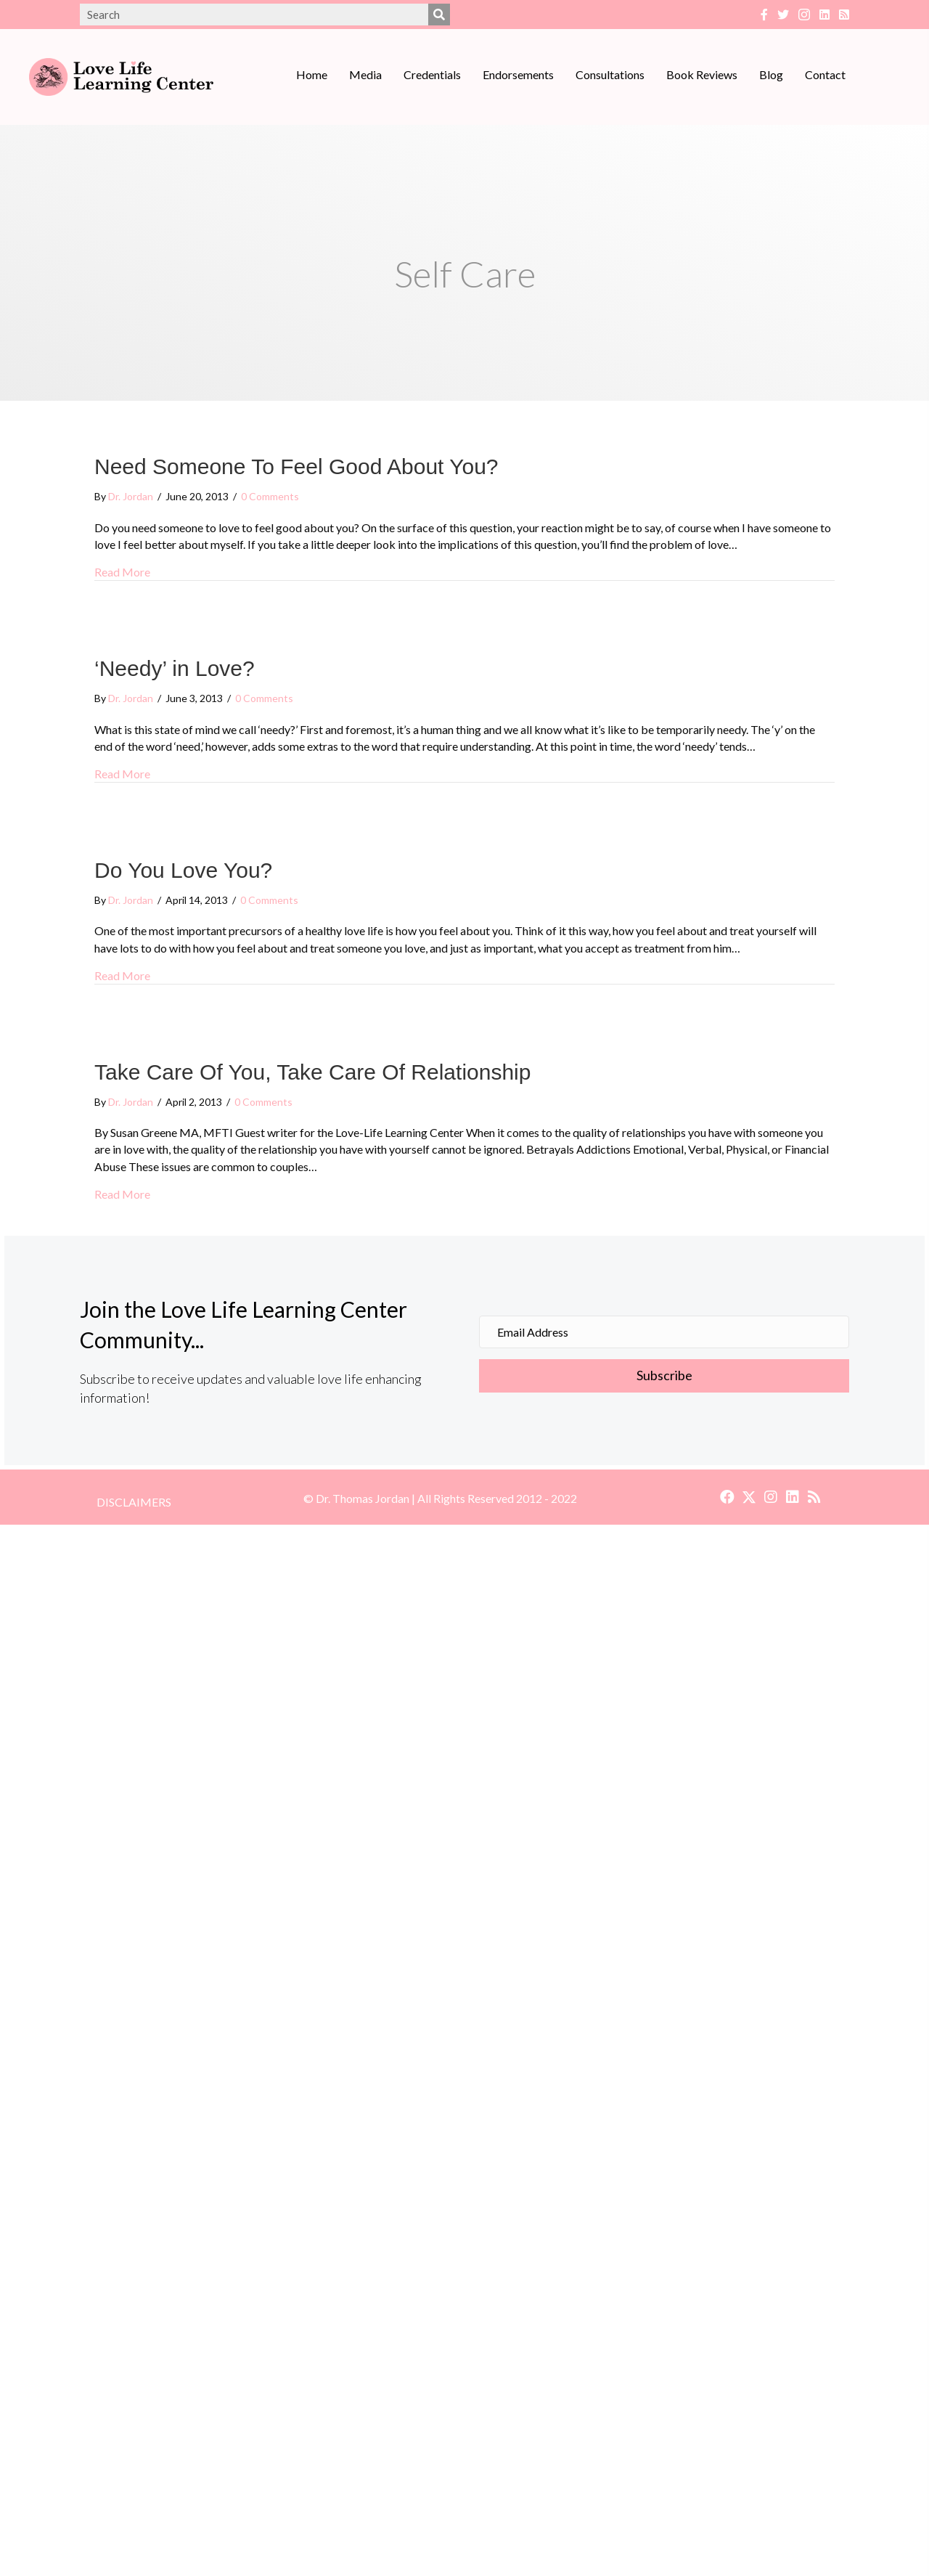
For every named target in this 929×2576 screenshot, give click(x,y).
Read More (122, 572)
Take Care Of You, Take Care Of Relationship (312, 1072)
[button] (727, 1497)
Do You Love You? (183, 870)
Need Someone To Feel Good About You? (296, 466)
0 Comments (270, 496)
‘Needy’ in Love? (174, 668)
